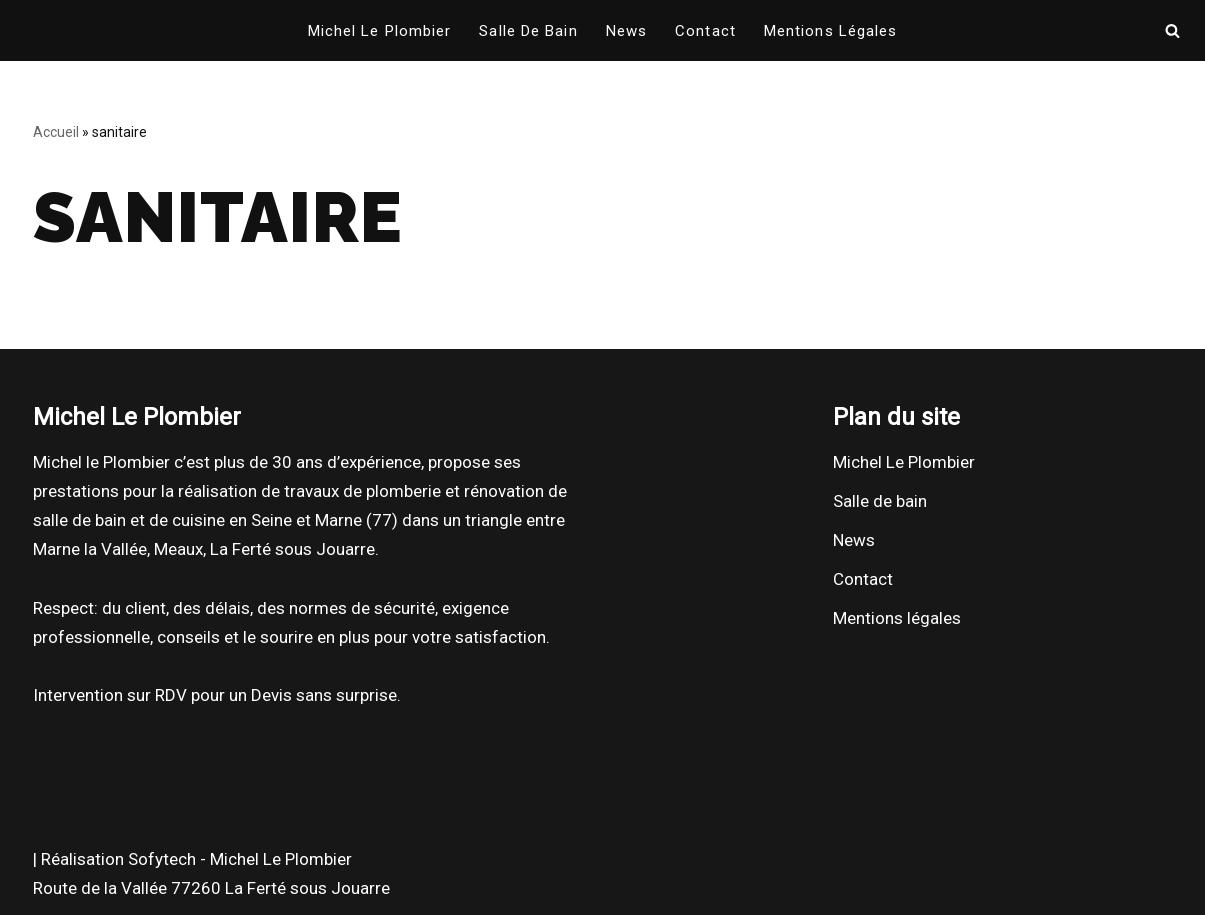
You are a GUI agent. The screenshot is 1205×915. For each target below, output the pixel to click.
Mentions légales (831, 31)
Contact (705, 31)
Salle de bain (528, 31)
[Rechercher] (1172, 30)
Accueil (56, 132)
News (626, 31)
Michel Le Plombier (380, 31)
